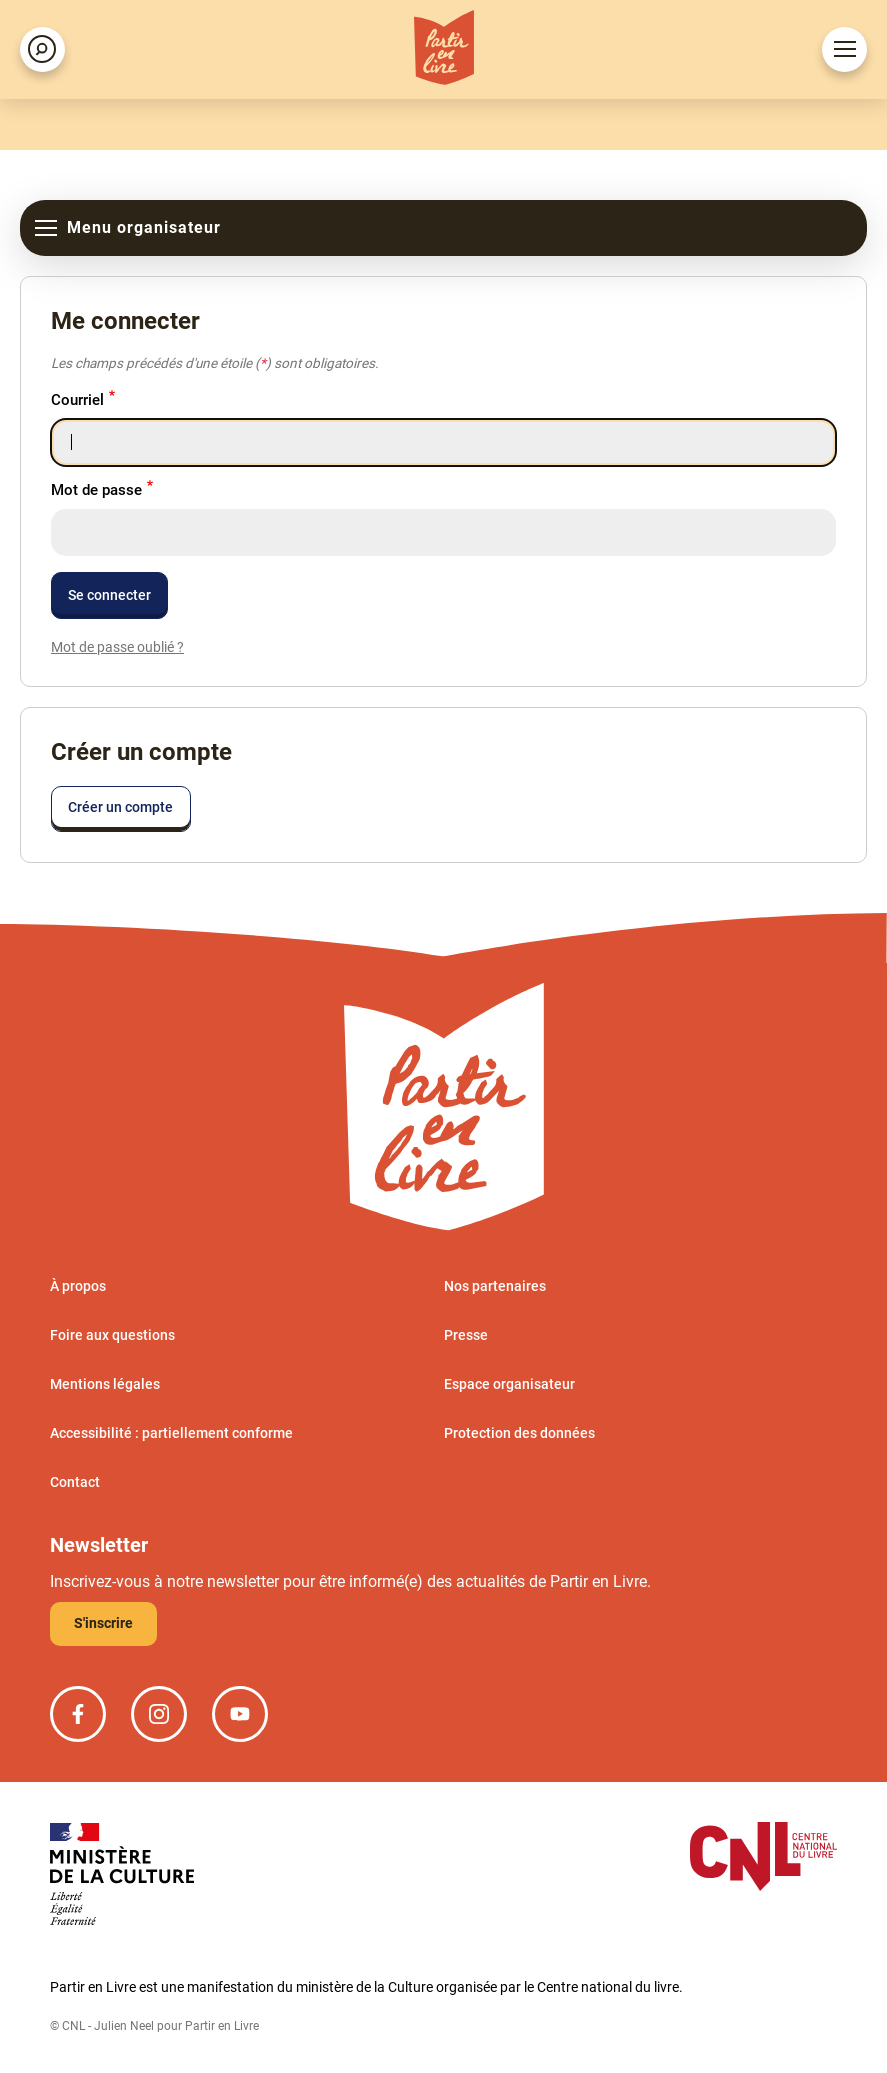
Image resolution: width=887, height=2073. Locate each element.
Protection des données (519, 1433)
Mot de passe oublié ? (117, 647)
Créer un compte (120, 807)
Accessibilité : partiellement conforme (171, 1433)
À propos (78, 1286)
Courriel (77, 400)
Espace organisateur (509, 1384)
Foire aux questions (112, 1335)
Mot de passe (96, 490)
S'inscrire (103, 1623)
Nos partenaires (495, 1286)
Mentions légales (105, 1384)
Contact (75, 1482)
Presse (466, 1335)
